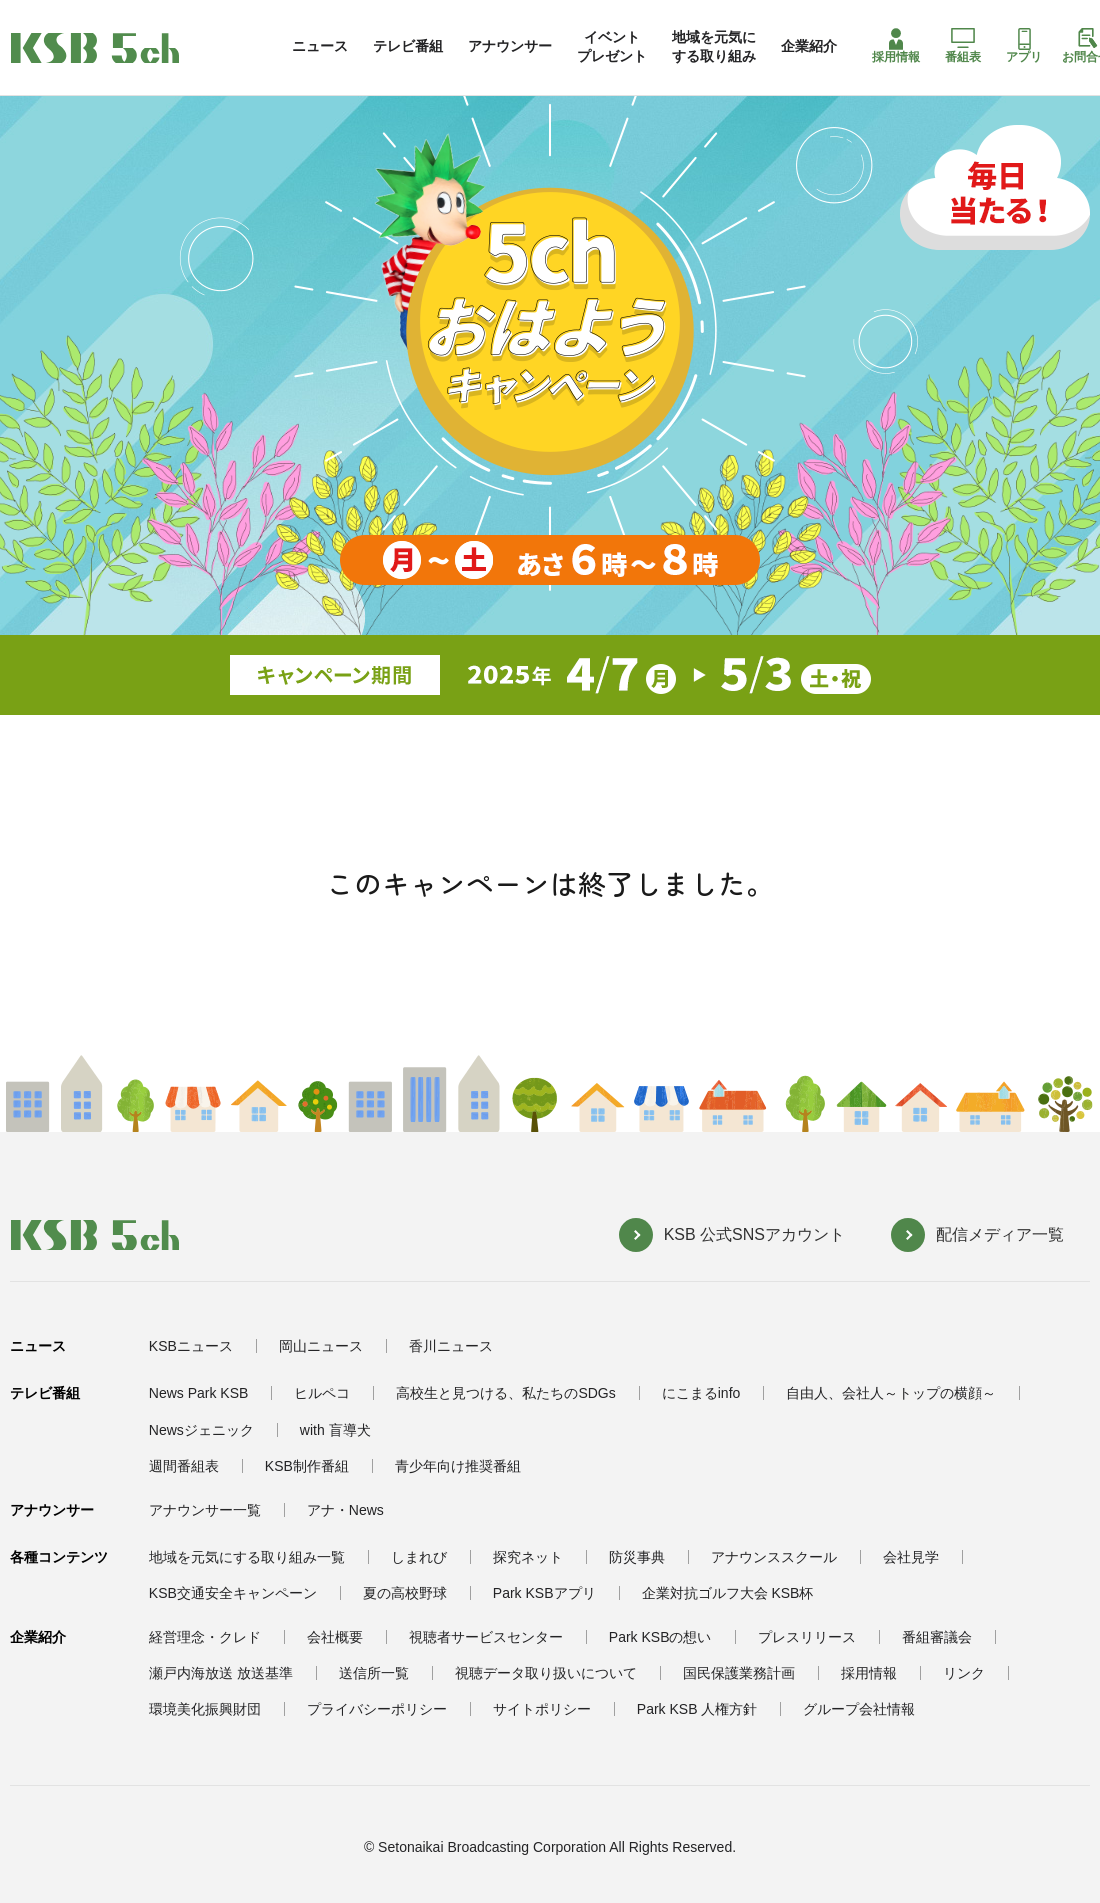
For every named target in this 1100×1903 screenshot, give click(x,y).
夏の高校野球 (405, 1593)
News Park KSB (199, 1393)
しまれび (419, 1557)
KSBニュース (191, 1346)
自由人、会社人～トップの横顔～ (891, 1393)
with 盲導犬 (335, 1430)
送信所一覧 (374, 1673)
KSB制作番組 (307, 1466)
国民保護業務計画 (739, 1673)
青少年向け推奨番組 (458, 1466)
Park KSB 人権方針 (697, 1709)
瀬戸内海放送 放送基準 (221, 1673)
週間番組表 (184, 1466)
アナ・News (345, 1510)
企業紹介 (809, 46)
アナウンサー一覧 (205, 1510)
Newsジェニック (201, 1430)
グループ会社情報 (859, 1709)
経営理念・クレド (205, 1637)
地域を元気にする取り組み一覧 (247, 1557)
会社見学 (911, 1557)
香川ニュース (451, 1346)
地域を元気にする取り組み (714, 46)
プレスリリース (807, 1637)
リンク (964, 1673)
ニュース (320, 46)
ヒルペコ (322, 1393)
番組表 (963, 46)
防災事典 (637, 1557)
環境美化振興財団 (205, 1709)
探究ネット (528, 1557)
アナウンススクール (774, 1557)
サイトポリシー (542, 1709)
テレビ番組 (408, 46)
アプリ (1024, 46)
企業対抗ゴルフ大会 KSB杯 (728, 1593)
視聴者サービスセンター (486, 1637)
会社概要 (335, 1637)
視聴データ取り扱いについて (546, 1673)
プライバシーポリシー (377, 1709)
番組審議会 (937, 1637)
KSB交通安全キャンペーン (233, 1593)
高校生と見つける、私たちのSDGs (505, 1393)
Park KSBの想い (660, 1637)
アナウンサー (510, 46)
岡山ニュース (321, 1346)
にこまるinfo (701, 1393)
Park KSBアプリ (544, 1593)
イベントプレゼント (612, 46)
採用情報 (896, 46)
